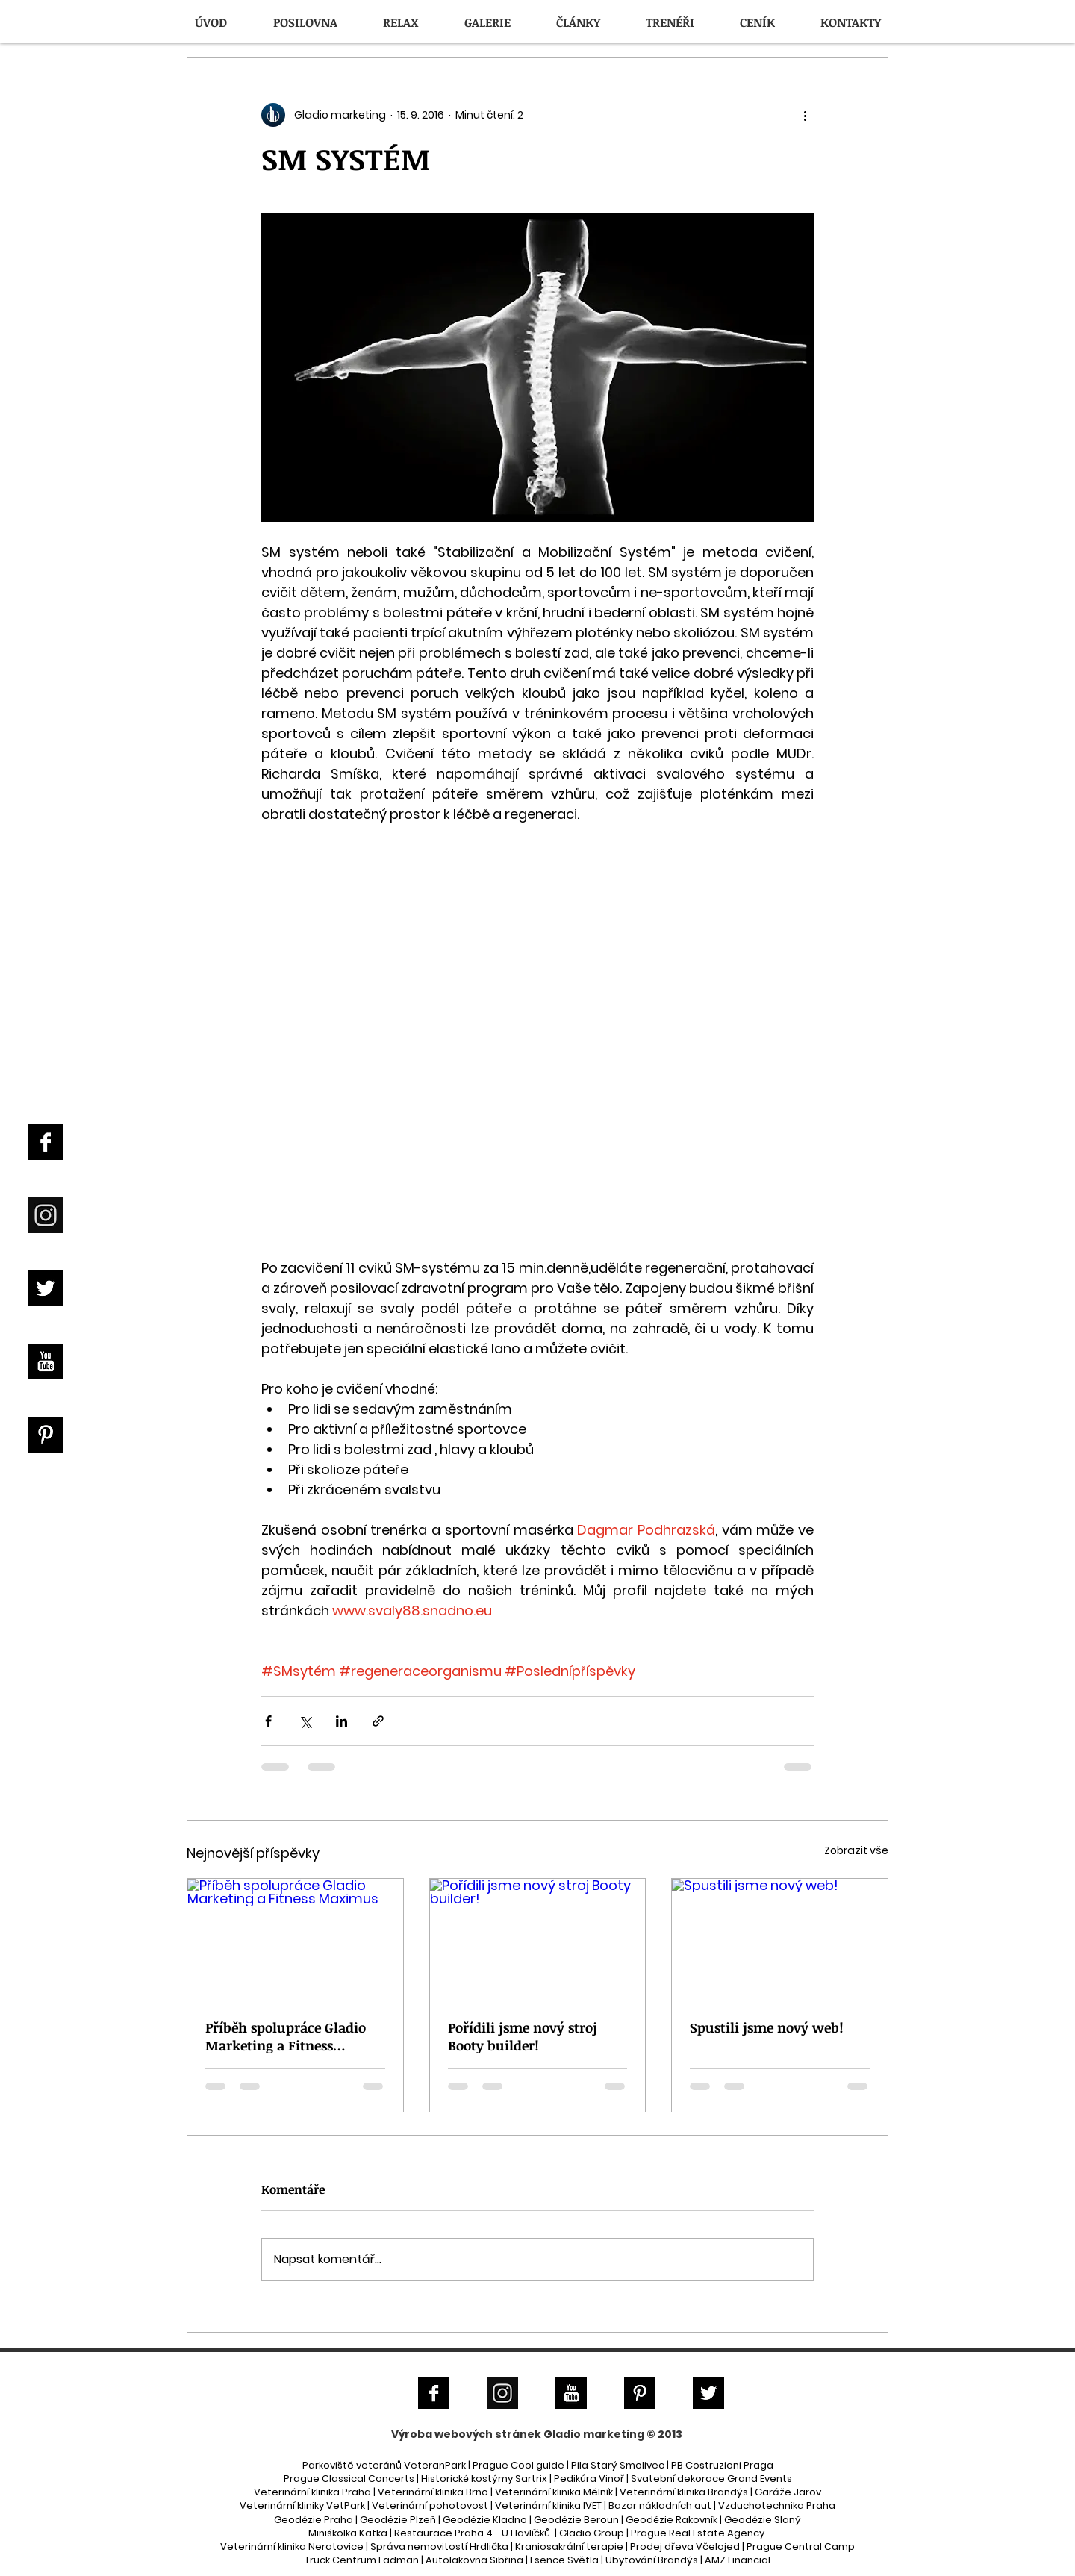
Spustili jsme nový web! (767, 2027)
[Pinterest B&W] (45, 1435)
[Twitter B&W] (45, 1288)
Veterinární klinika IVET (548, 2505)
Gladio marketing (593, 2434)
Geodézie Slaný (762, 2520)
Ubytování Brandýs (651, 2560)
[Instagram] (45, 1215)
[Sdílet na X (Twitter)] (305, 1721)
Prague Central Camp (801, 2546)
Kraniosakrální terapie (569, 2546)
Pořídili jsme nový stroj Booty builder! (522, 2036)
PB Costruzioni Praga (722, 2465)
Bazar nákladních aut (661, 2505)
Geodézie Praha (313, 2520)
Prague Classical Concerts (349, 2478)
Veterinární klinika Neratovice (292, 2546)
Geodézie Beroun (577, 2520)
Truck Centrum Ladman (362, 2560)
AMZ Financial (737, 2560)
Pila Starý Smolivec (617, 2465)
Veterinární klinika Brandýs (684, 2492)
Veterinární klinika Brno (433, 2492)
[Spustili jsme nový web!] (780, 1939)
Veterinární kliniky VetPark (302, 2505)
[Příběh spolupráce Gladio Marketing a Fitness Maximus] (295, 1939)
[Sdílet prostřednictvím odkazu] (378, 1721)
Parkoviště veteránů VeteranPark (384, 2465)
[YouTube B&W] (45, 1361)
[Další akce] (805, 115)
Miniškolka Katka (349, 2533)
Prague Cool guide (518, 2465)
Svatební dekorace (678, 2478)
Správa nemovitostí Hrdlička (438, 2546)
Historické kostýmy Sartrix (484, 2478)
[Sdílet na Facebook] (268, 1721)
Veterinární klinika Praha (312, 2492)
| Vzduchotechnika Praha (774, 2505)
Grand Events (759, 2478)
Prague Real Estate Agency (697, 2533)
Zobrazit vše (856, 1850)
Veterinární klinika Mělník (554, 2492)
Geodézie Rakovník (673, 2520)
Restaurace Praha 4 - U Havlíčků (472, 2533)
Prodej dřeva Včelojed (685, 2546)
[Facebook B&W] (45, 1142)
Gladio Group (591, 2533)
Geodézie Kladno (486, 2520)
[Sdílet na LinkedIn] (341, 1721)
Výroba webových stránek (466, 2434)
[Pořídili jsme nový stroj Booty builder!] (538, 1939)
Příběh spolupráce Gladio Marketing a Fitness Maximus (285, 2036)
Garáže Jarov (788, 2492)
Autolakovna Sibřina (474, 2560)
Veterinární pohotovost (430, 2505)
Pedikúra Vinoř (589, 2478)
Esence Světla (564, 2560)
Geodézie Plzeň (399, 2520)
